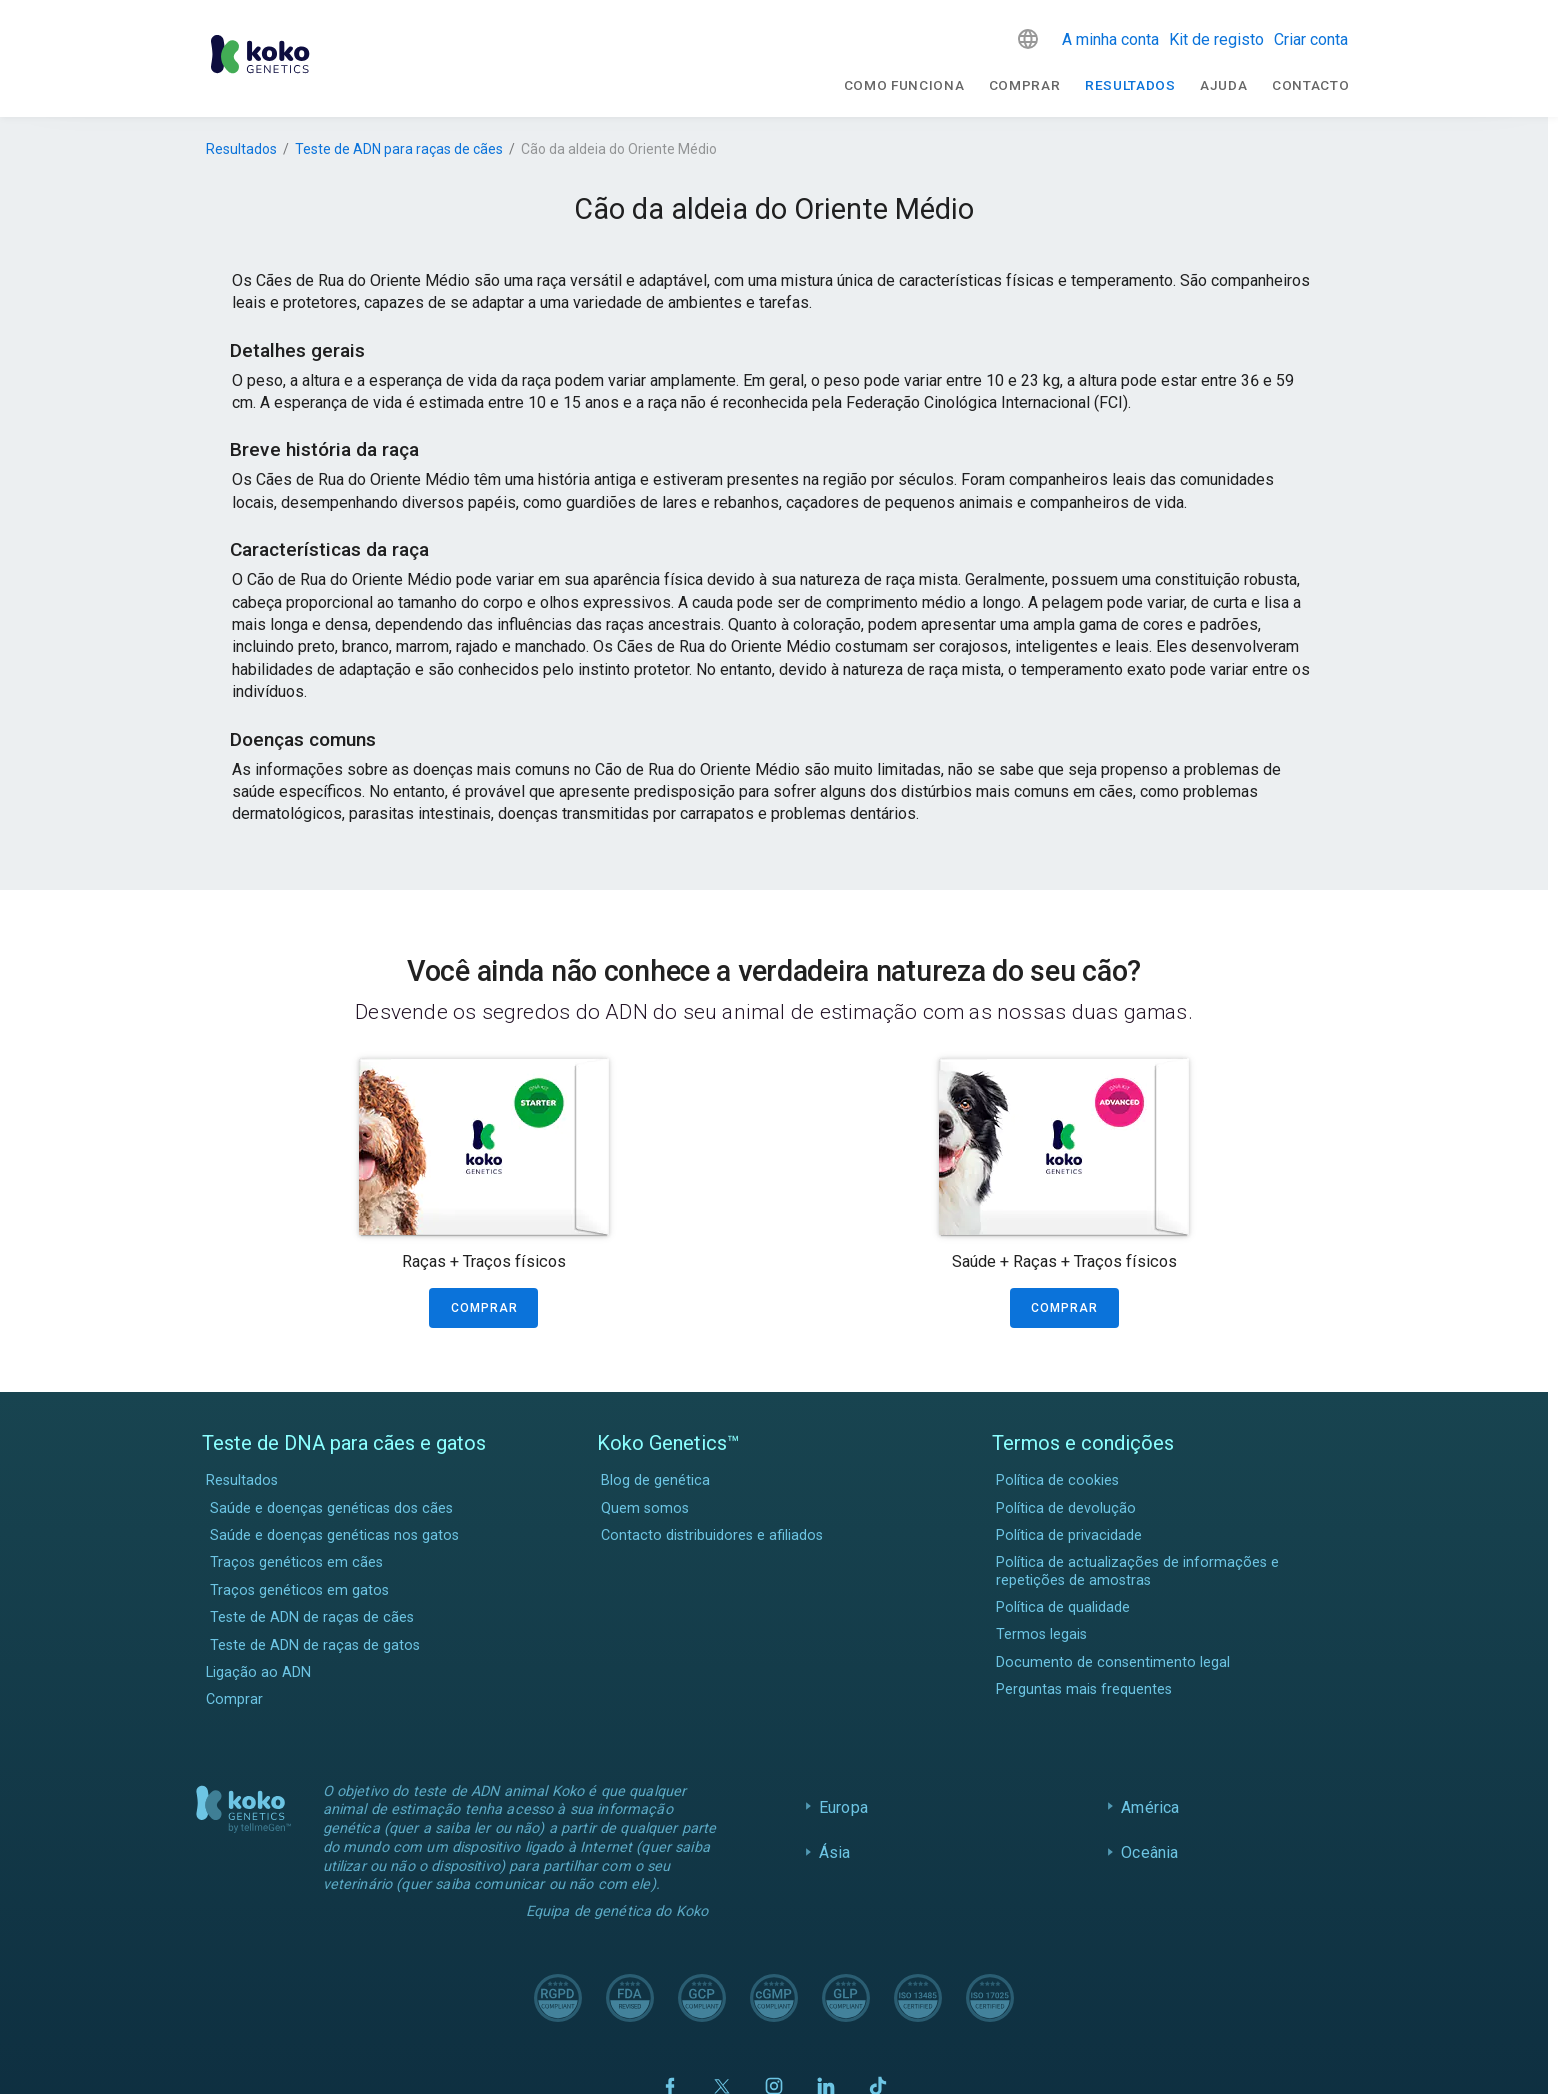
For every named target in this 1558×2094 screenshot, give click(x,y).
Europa (843, 1807)
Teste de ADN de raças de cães (312, 1617)
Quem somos (645, 1508)
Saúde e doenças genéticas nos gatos (334, 1535)
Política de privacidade (1069, 1535)
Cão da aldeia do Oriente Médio (619, 149)
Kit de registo (1216, 39)
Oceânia (1149, 1852)
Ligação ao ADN (258, 1672)
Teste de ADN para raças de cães (399, 149)
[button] (1028, 39)
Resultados (1130, 85)
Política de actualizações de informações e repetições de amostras (1137, 1571)
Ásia (835, 1852)
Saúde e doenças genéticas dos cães (331, 1508)
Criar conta (1311, 39)
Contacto (1310, 85)
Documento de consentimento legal (1113, 1662)
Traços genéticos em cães (296, 1562)
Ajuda (1223, 85)
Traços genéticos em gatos (299, 1590)
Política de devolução (1066, 1508)
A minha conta (1110, 39)
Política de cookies (1057, 1480)
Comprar (1025, 85)
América (1150, 1807)
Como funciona (904, 85)
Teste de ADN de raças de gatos (315, 1645)
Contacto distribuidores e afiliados (712, 1535)
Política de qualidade (1063, 1607)
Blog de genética (655, 1480)
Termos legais (1041, 1634)
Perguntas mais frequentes (1084, 1689)
